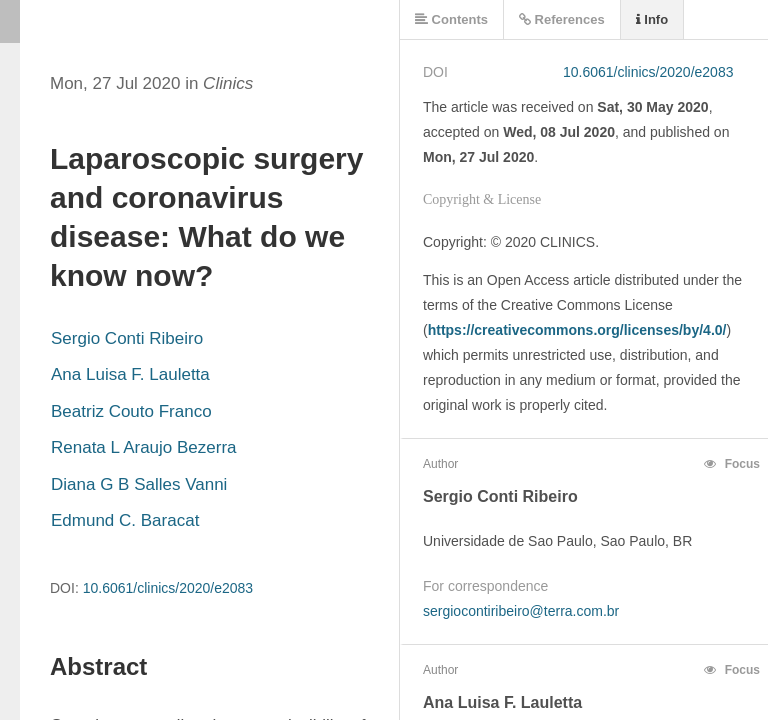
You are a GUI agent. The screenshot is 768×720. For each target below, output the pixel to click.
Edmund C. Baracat (125, 520)
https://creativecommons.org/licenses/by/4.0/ (577, 330)
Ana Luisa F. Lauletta (130, 374)
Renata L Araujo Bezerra (144, 447)
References (562, 19)
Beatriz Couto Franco (131, 411)
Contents (451, 19)
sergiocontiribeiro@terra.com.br (521, 611)
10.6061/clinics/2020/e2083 (168, 588)
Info (652, 19)
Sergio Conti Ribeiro (127, 338)
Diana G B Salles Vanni (139, 484)
